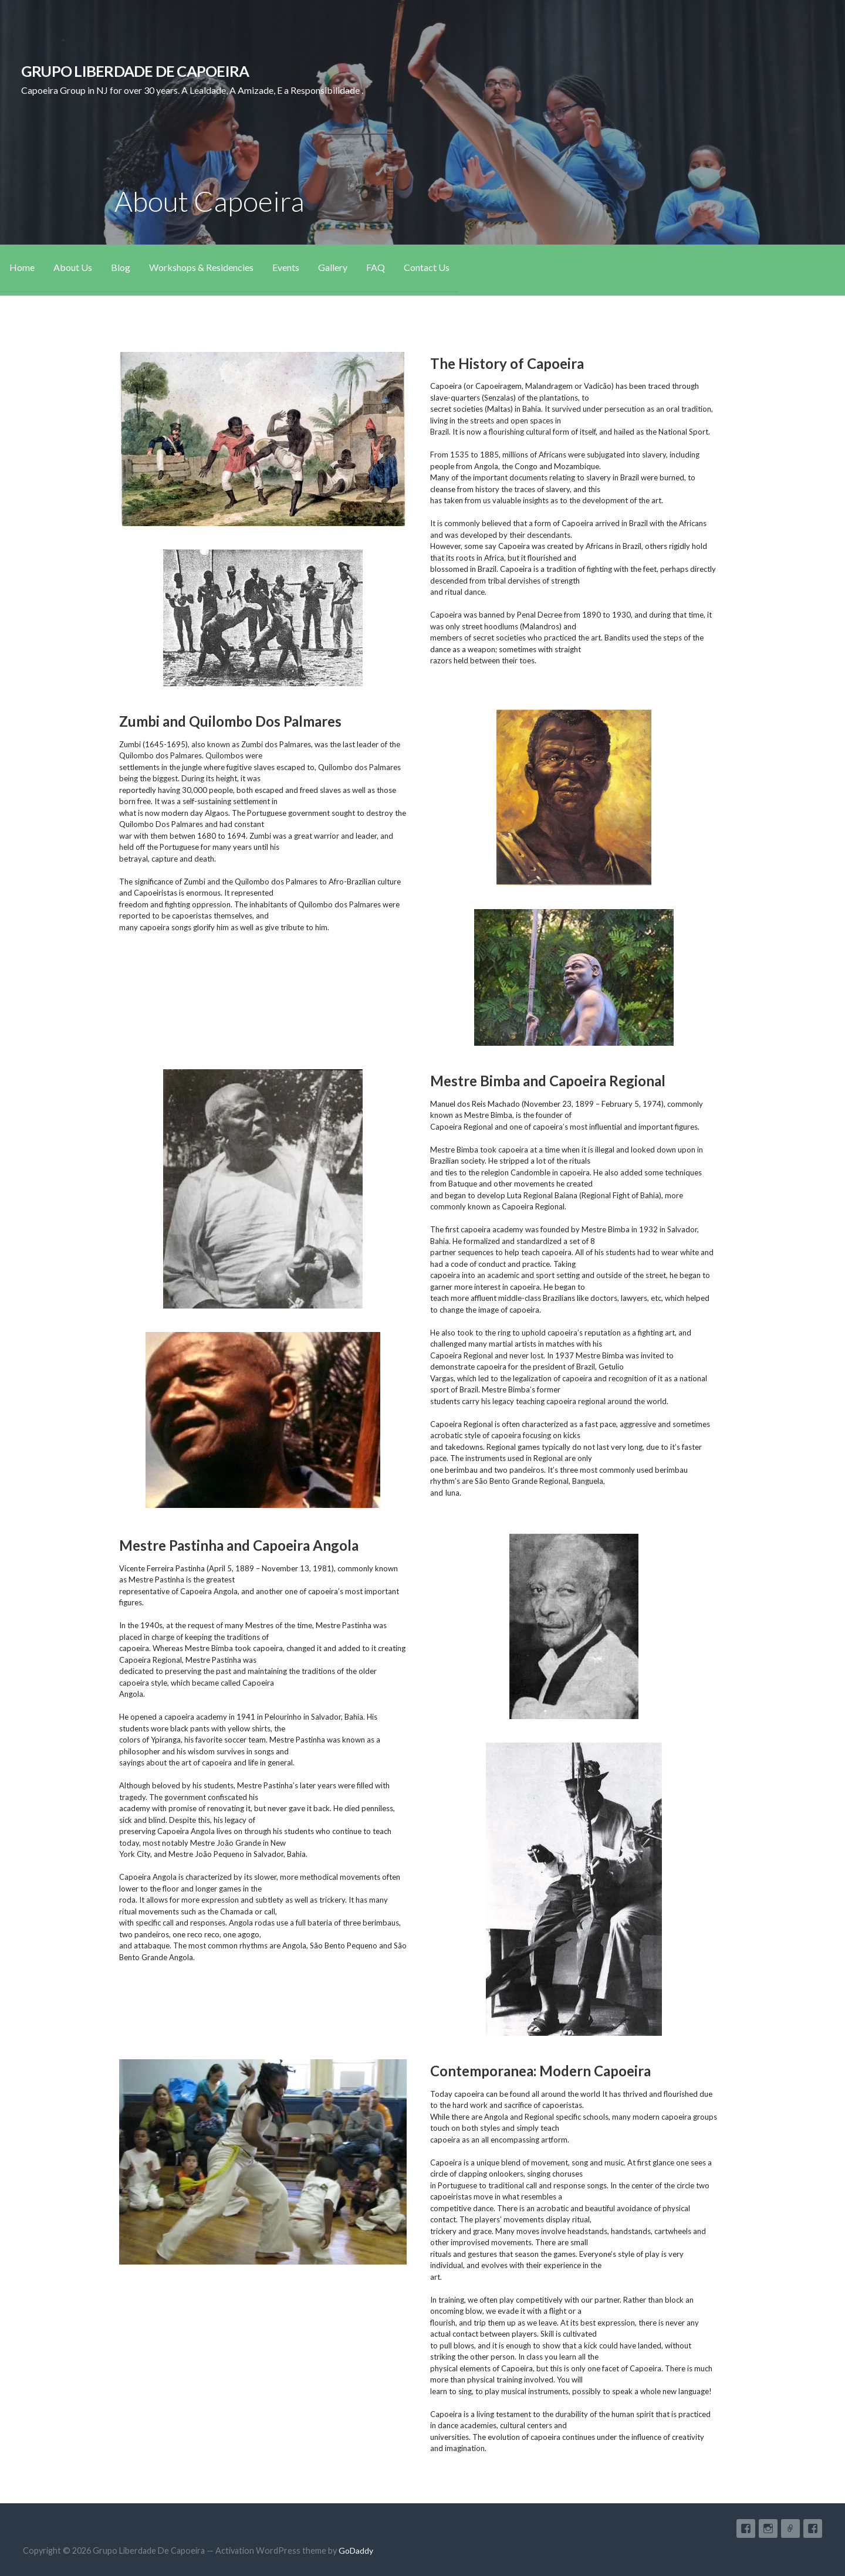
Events (285, 267)
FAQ (375, 267)
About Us (72, 267)
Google (790, 2528)
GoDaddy (356, 2550)
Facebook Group (745, 2528)
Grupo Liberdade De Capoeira (135, 71)
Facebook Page (812, 2528)
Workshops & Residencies (201, 267)
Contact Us (426, 267)
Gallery (332, 267)
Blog (120, 267)
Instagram (768, 2528)
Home (22, 267)
